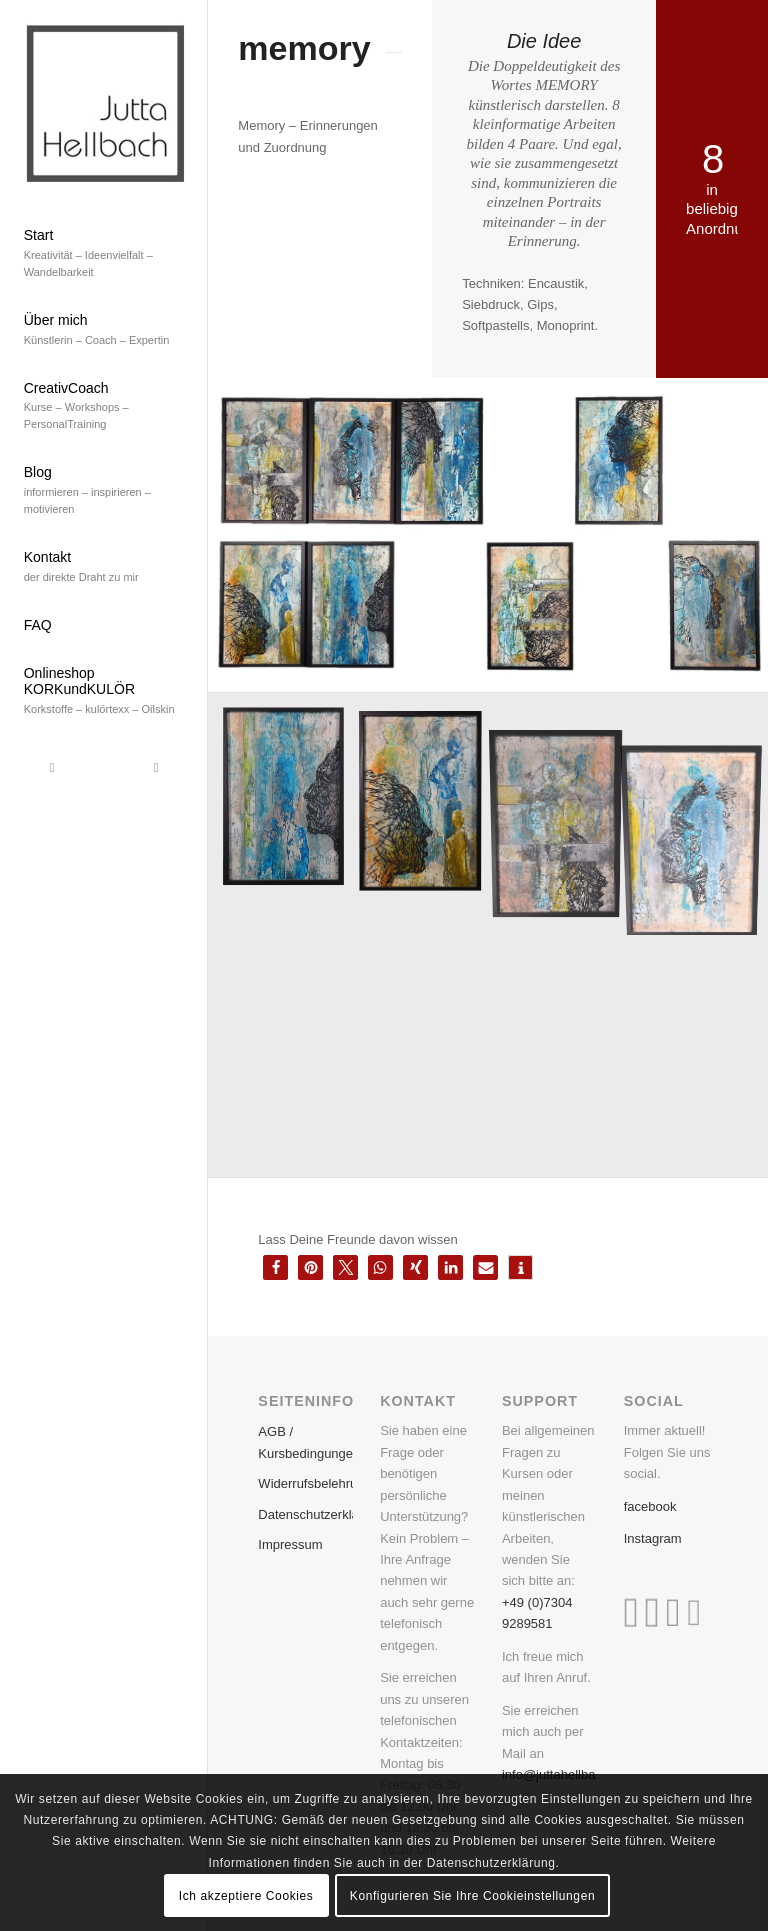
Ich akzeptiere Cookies (246, 1896)
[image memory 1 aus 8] (291, 804)
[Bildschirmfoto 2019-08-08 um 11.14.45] (104, 101)
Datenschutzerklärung (305, 1514)
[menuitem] (104, 254)
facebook (650, 1506)
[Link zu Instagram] (156, 768)
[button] (275, 1267)
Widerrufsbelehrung (305, 1483)
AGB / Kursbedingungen (305, 1442)
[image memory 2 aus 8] (428, 804)
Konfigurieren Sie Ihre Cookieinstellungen (472, 1896)
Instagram (653, 1538)
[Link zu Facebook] (52, 768)
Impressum (290, 1544)
